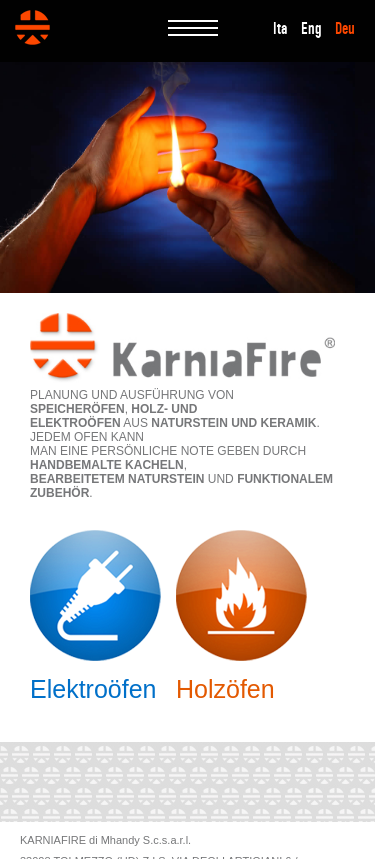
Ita (280, 29)
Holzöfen (225, 689)
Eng (311, 29)
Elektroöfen (93, 689)
